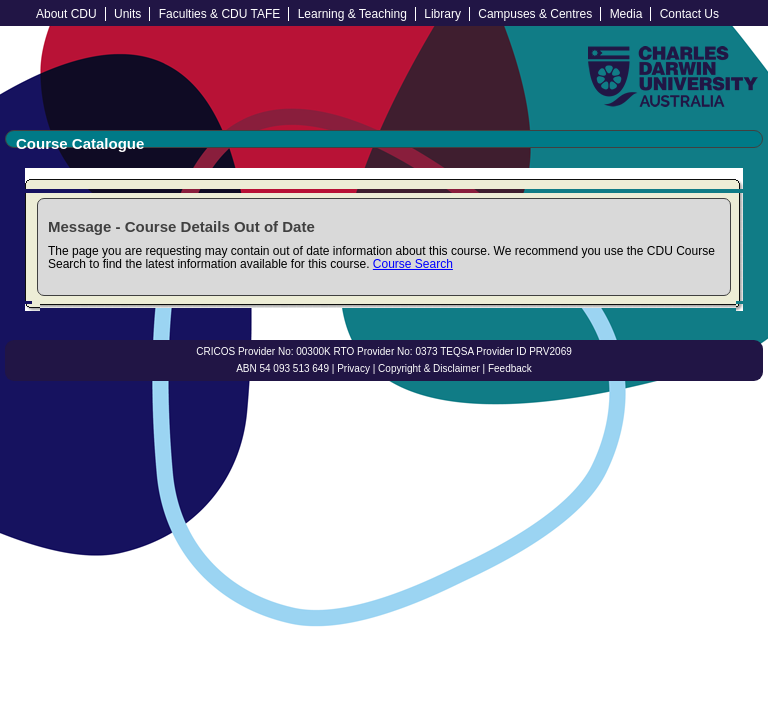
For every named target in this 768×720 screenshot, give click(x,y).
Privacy (353, 368)
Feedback (510, 368)
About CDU (66, 14)
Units (127, 14)
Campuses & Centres (535, 14)
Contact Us (689, 14)
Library (442, 14)
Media (626, 14)
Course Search (413, 264)
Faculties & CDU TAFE (220, 14)
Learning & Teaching (352, 14)
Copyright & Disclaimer (429, 368)
